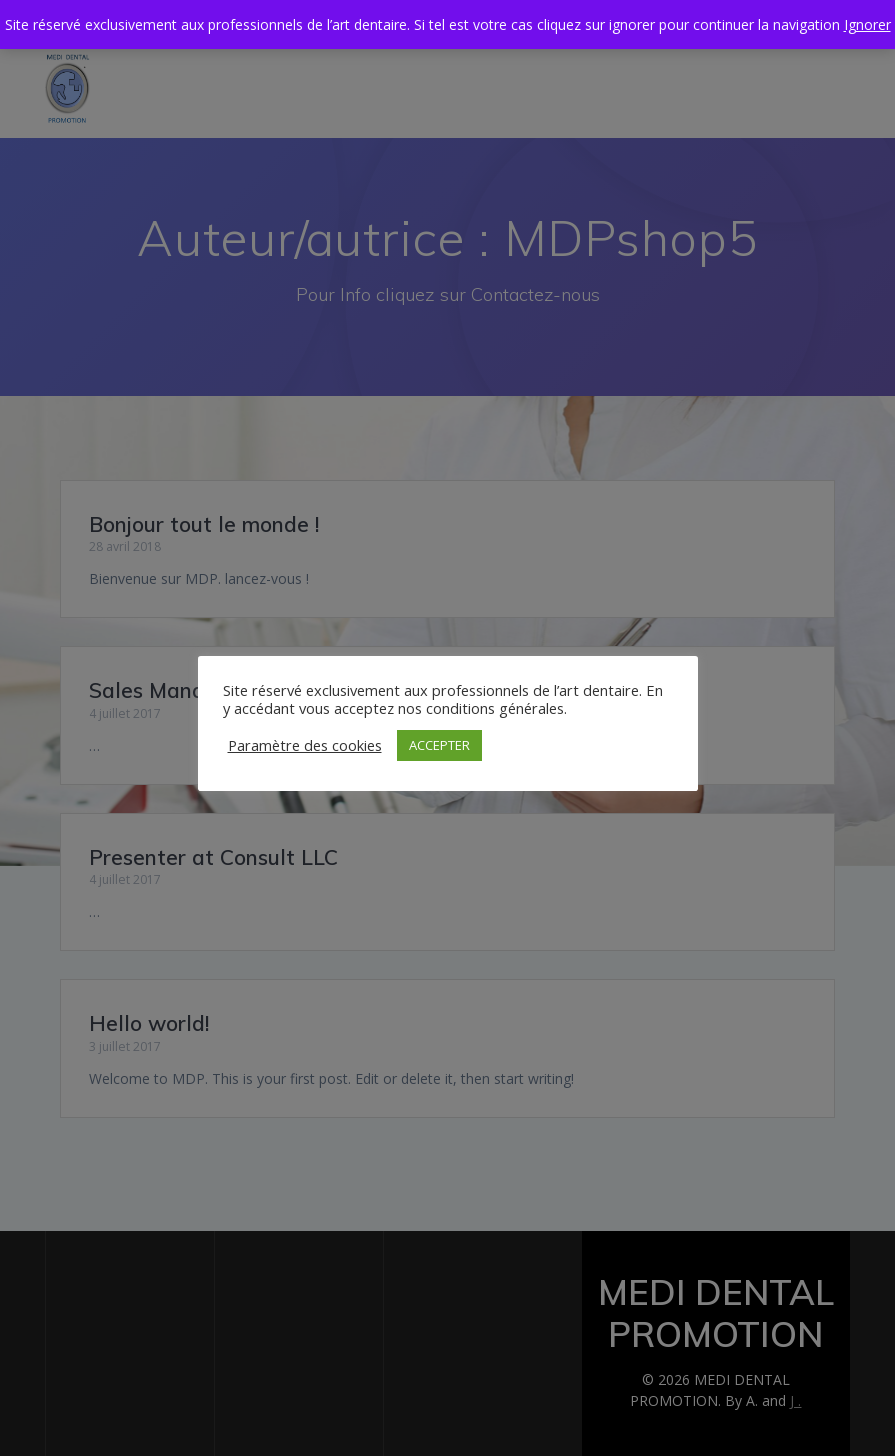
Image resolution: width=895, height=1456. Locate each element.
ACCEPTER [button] (439, 745)
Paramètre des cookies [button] (305, 745)
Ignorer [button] (867, 24)
